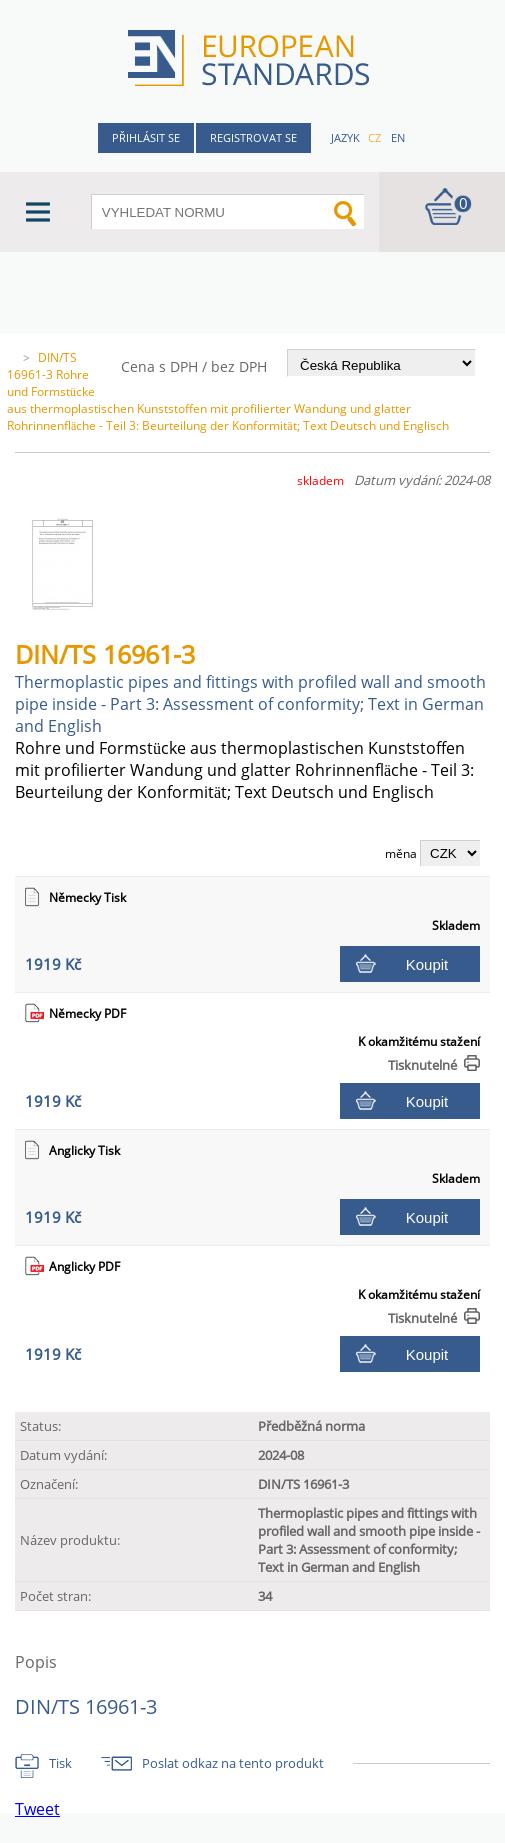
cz (374, 137)
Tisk (60, 1763)
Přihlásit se (146, 137)
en (398, 137)
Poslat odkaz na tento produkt (233, 1763)
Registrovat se (253, 137)
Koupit (427, 964)
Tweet (37, 1809)
